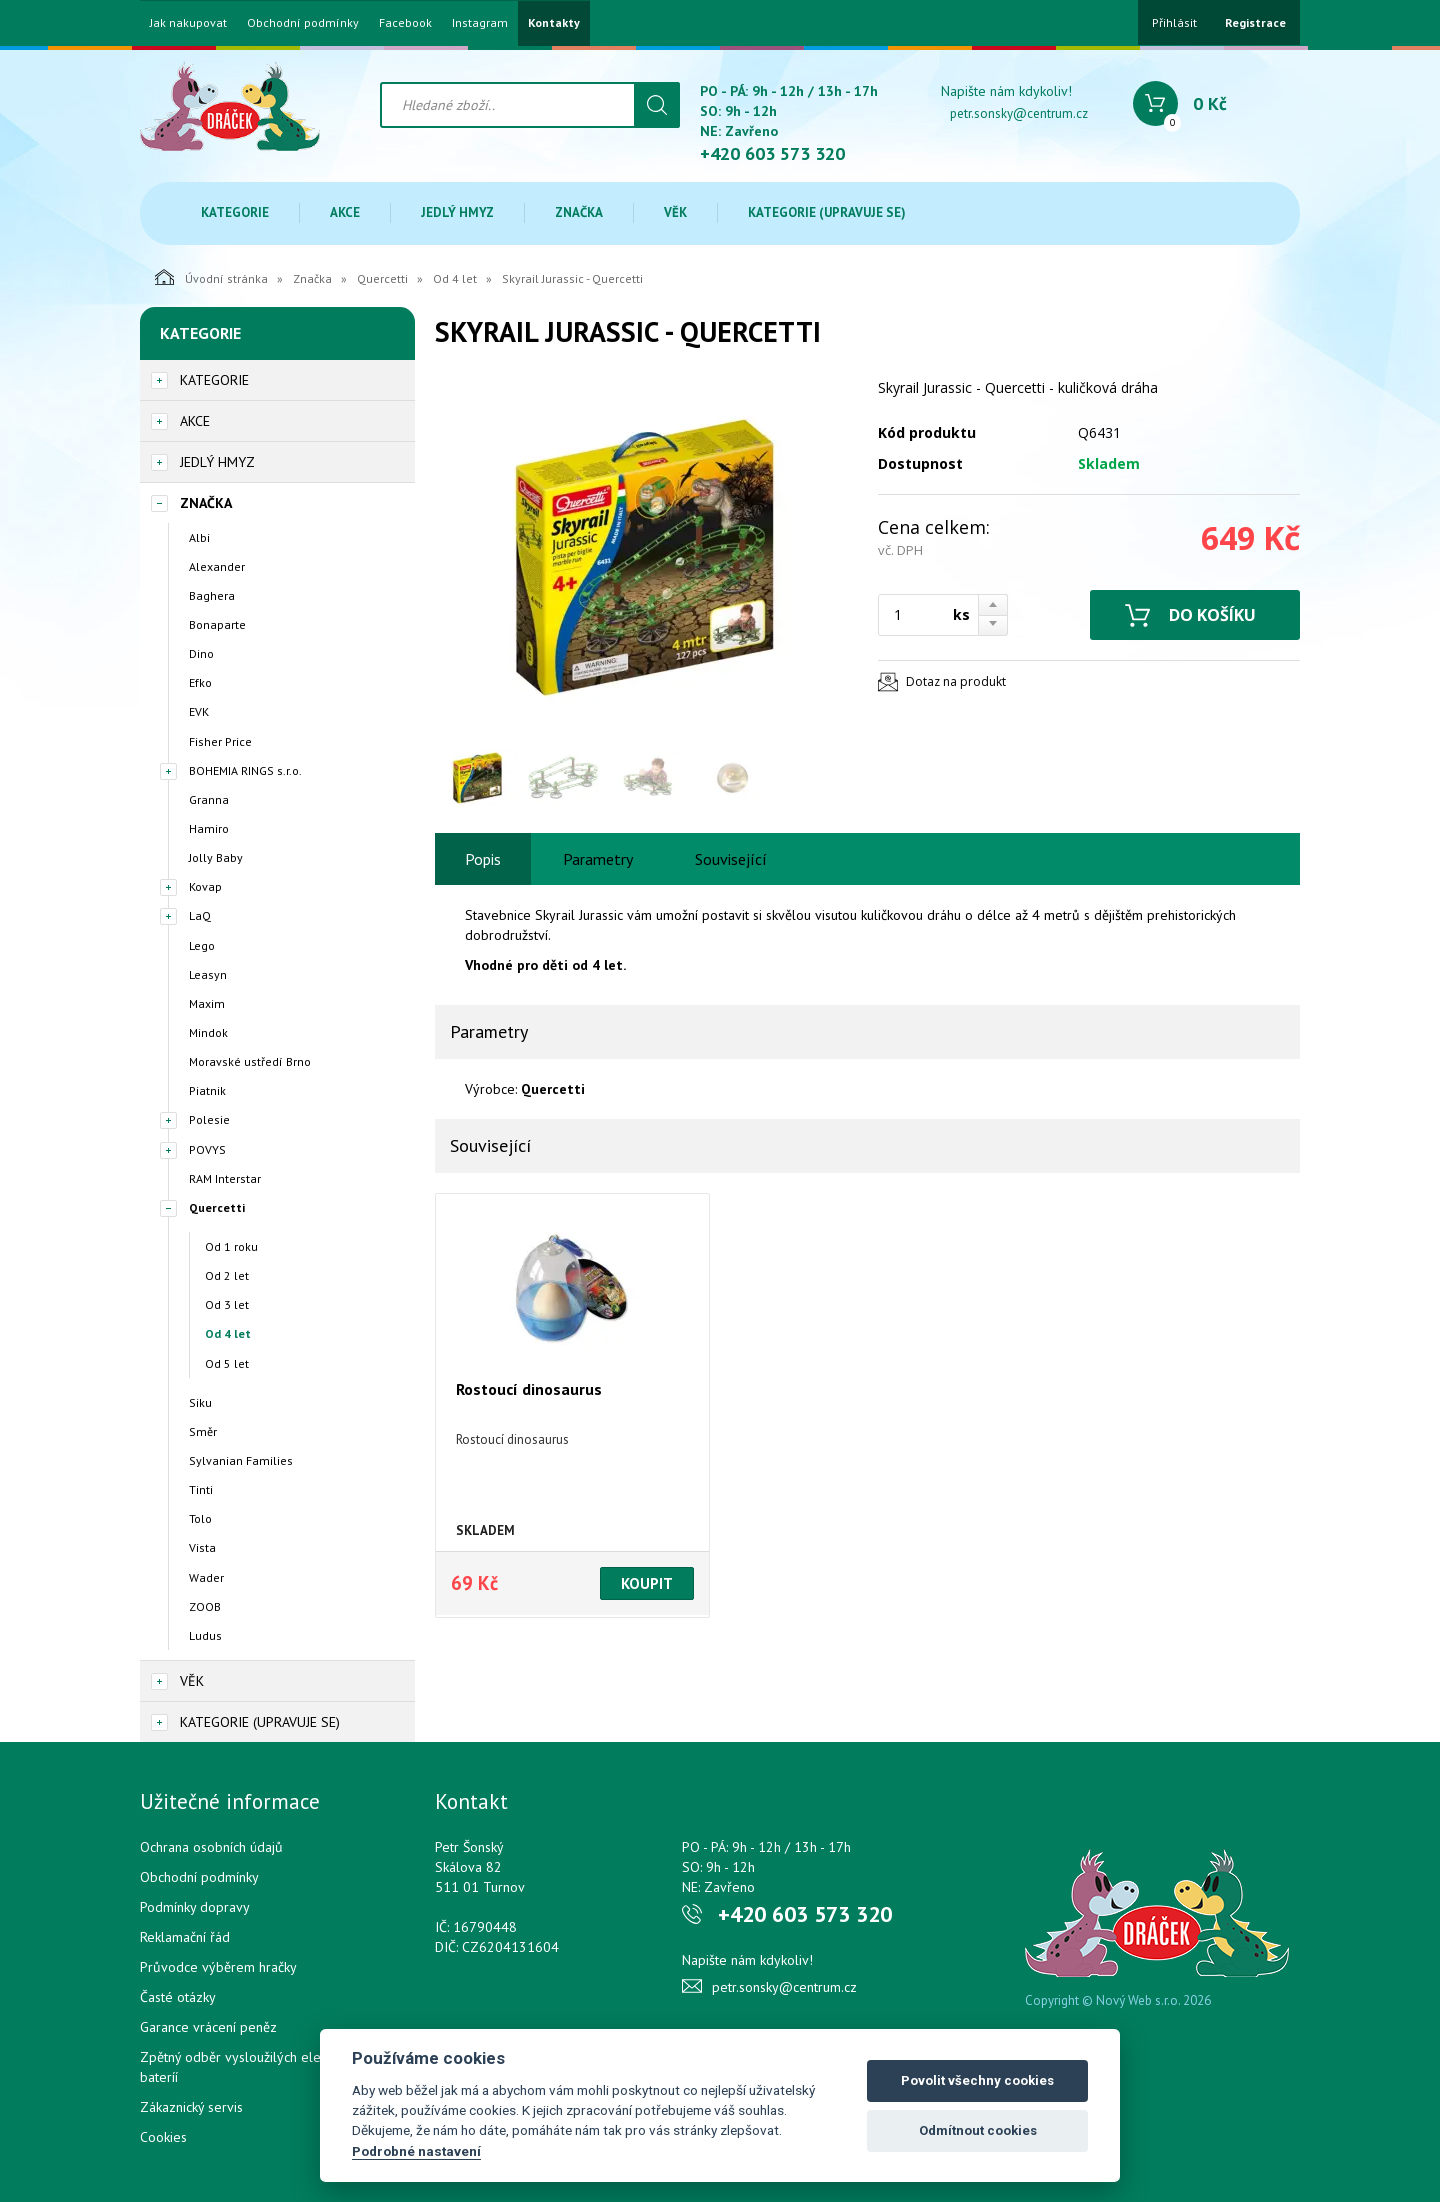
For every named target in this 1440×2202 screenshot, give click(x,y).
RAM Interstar (225, 1178)
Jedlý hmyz (457, 212)
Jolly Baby (216, 857)
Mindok (208, 1032)
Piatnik (207, 1090)
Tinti (201, 1489)
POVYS (207, 1149)
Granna (209, 799)
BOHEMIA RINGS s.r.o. (245, 770)
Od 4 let (455, 278)
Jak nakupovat (188, 23)
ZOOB (205, 1606)
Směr (203, 1431)
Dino (201, 653)
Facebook (405, 23)
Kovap (205, 886)
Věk (675, 212)
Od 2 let (227, 1275)
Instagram (480, 23)
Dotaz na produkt (956, 681)
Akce (345, 212)
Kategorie (235, 212)
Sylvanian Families (241, 1460)
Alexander (217, 566)
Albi (199, 537)
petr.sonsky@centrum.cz (1019, 113)
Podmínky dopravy (195, 1907)
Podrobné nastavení (416, 2151)
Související (731, 859)
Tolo (200, 1518)
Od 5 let (227, 1363)
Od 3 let (227, 1304)
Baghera (212, 595)
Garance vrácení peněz (208, 2027)
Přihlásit (1174, 22)
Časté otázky (178, 1997)
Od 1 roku (231, 1246)
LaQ (200, 915)
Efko (200, 682)
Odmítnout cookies (978, 2130)
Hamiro (209, 828)
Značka (579, 212)
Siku (200, 1402)
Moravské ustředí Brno (250, 1061)
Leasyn (208, 974)
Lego (202, 945)
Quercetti (382, 278)
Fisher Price (220, 741)
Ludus (205, 1635)
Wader (206, 1577)
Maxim (207, 1003)
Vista (202, 1547)
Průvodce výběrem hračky (218, 1967)
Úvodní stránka (211, 277)
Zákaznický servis (191, 2107)
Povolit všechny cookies (977, 2080)
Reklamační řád (185, 1937)
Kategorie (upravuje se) (827, 212)
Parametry (598, 859)
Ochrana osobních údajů (211, 1847)
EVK (199, 711)
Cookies (163, 2137)
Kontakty (554, 23)
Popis (483, 859)
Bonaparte (217, 624)
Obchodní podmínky (303, 23)
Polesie (209, 1119)
